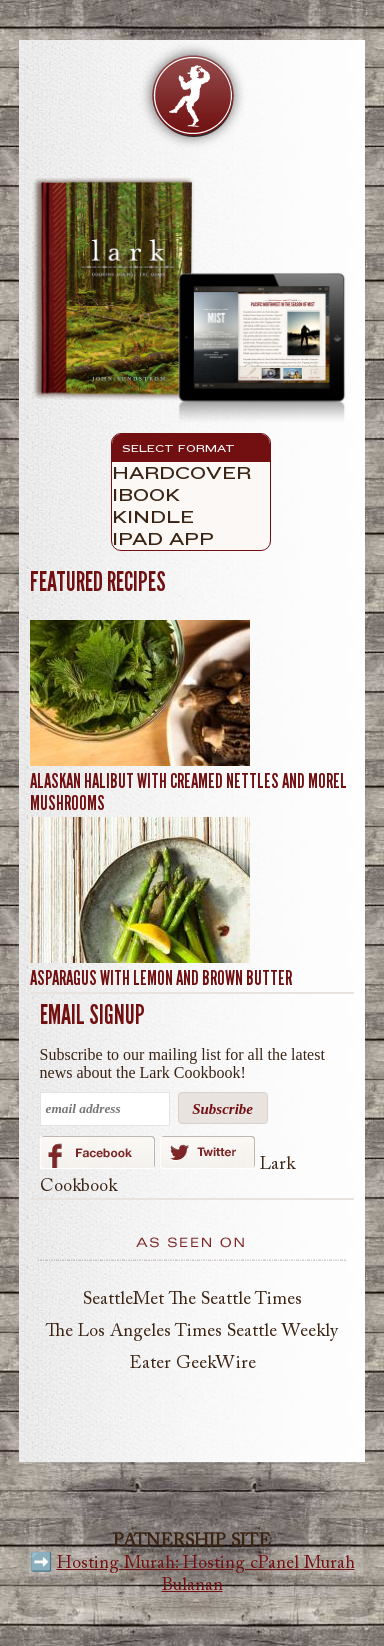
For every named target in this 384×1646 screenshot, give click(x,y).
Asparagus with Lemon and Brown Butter (161, 978)
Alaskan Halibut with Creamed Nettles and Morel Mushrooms (188, 792)
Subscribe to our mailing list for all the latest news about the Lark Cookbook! (182, 1063)
